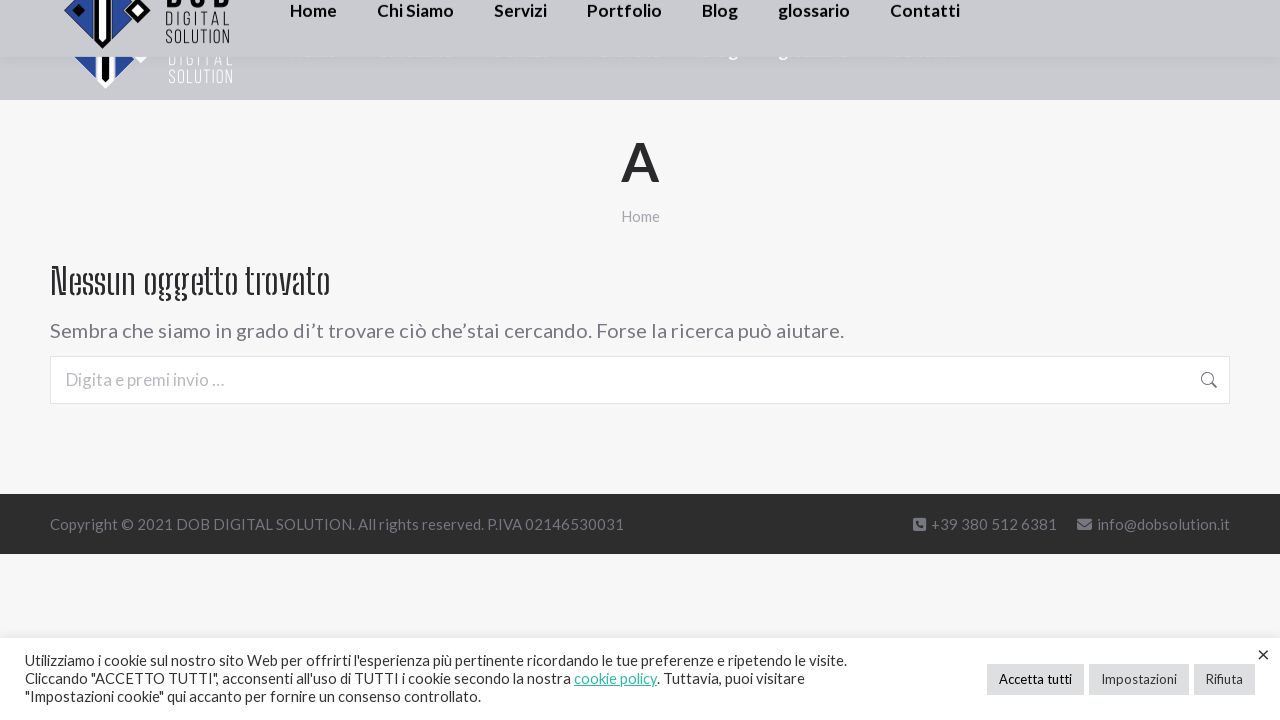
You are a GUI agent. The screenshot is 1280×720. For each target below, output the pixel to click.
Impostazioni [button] (1139, 679)
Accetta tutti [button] (1035, 679)
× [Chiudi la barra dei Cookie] (1263, 654)
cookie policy (615, 678)
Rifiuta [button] (1224, 679)
